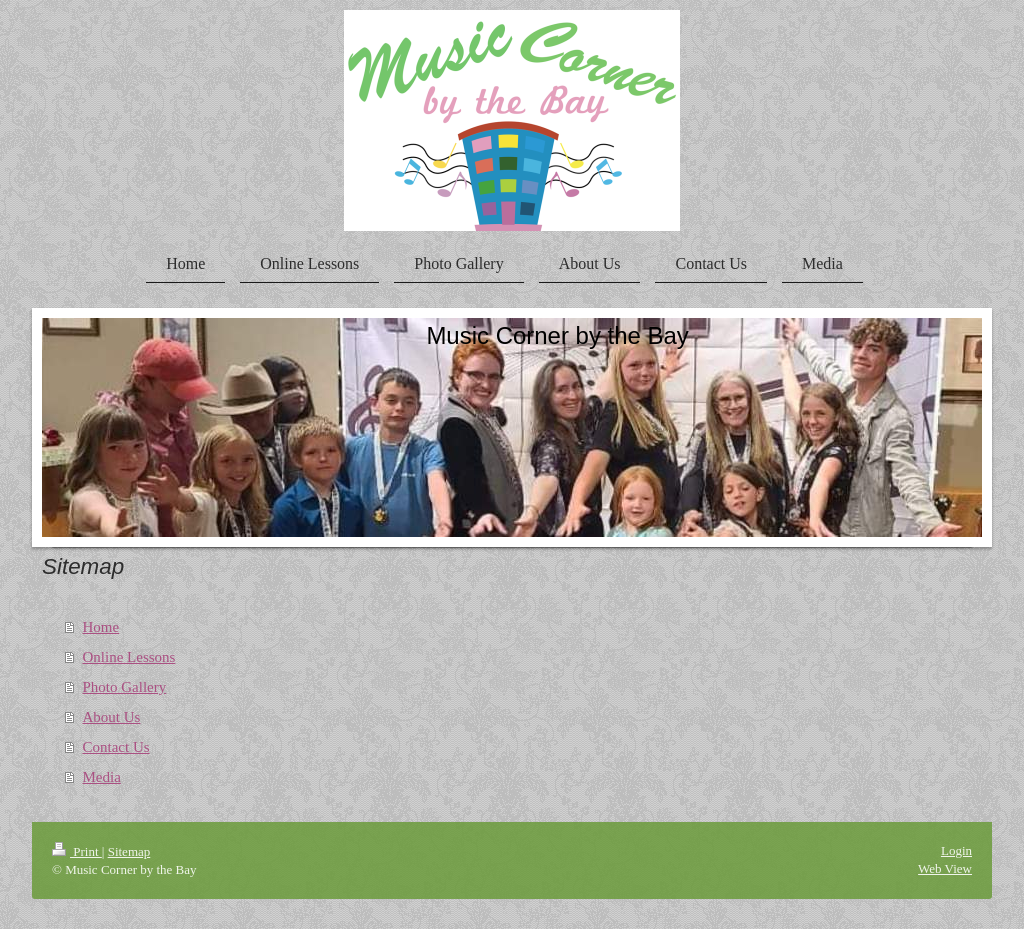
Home (101, 627)
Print (77, 851)
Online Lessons (129, 657)
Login (956, 850)
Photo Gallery (125, 687)
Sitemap (129, 851)
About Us (112, 717)
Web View (945, 868)
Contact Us (116, 747)
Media (102, 777)
